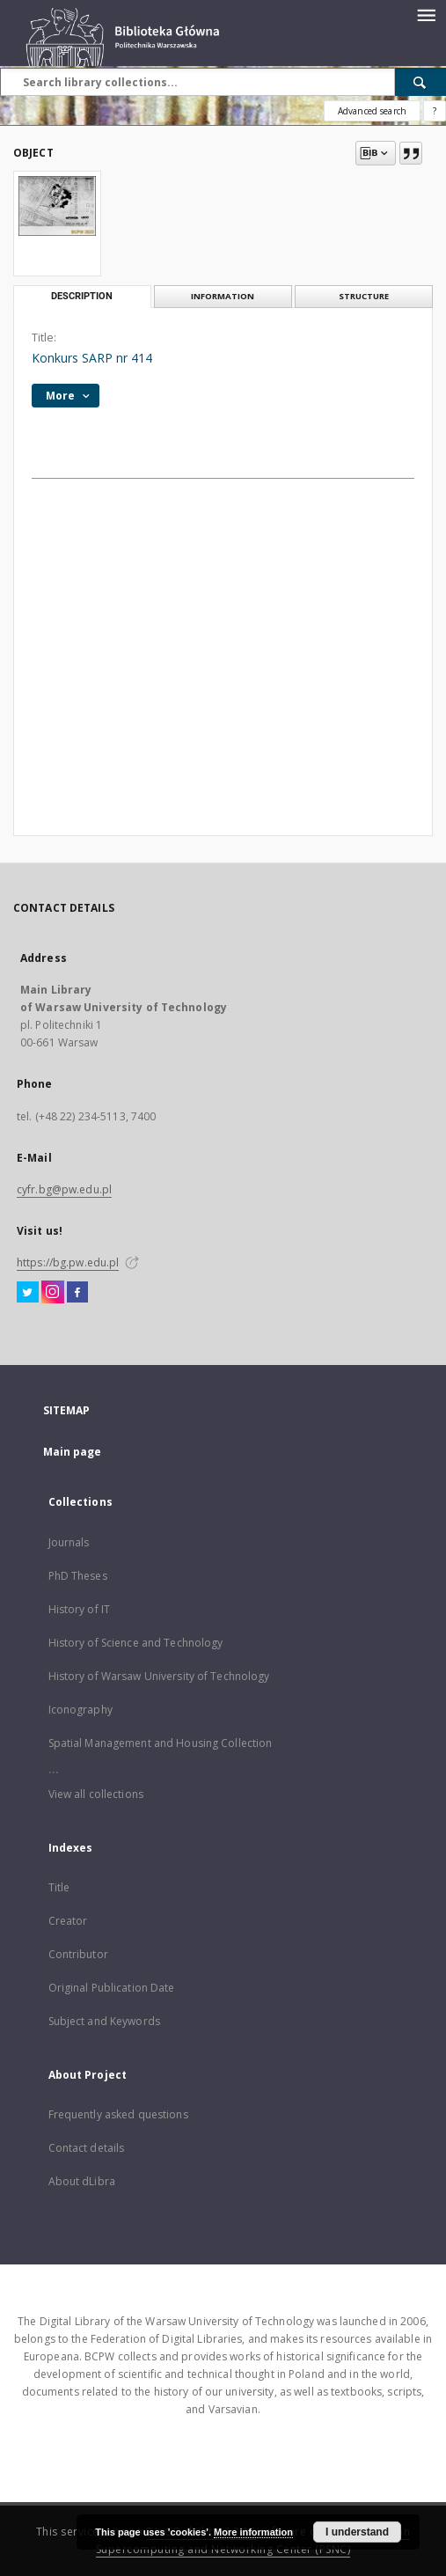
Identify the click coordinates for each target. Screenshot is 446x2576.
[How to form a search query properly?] (434, 110)
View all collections (95, 1794)
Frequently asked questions (118, 2114)
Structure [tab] (364, 296)
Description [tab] (82, 296)
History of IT (79, 1609)
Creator (68, 1920)
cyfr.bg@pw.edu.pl (64, 1189)
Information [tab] (222, 296)
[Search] (420, 82)
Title (59, 1887)
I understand (357, 2532)
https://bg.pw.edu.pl (68, 1262)
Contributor (78, 1954)
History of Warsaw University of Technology (159, 1676)
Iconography (80, 1709)
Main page (72, 1451)
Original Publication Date (111, 1987)
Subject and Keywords (104, 2021)
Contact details (86, 2147)
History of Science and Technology (135, 1642)
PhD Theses (77, 1575)
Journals (69, 1542)
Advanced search (372, 111)
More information (253, 2532)
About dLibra (81, 2181)
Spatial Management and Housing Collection (160, 1743)
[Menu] (426, 14)
